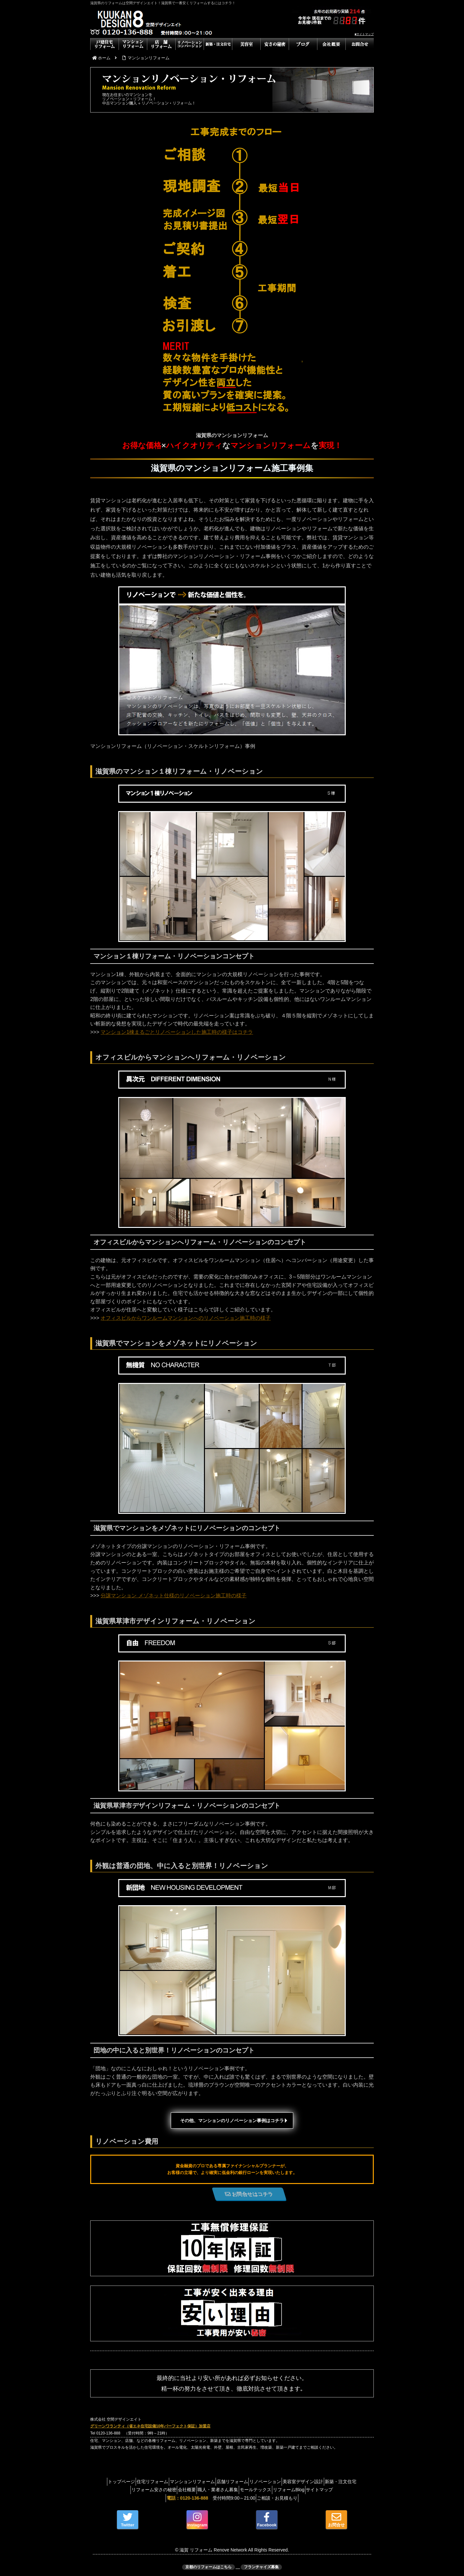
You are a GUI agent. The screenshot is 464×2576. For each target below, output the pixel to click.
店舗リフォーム (251, 2481)
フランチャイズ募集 (261, 2567)
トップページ (125, 2481)
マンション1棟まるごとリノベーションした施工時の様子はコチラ (177, 1032)
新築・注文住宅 (114, 2489)
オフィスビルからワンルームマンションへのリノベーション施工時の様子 (186, 1318)
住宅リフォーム (161, 2481)
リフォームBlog (315, 2489)
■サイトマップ (364, 34)
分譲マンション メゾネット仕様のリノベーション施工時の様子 (173, 1595)
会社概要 (198, 2489)
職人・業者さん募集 (234, 2489)
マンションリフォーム (206, 2481)
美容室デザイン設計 (332, 2481)
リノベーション (289, 2481)
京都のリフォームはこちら (208, 2567)
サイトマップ (351, 2489)
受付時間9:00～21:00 (208, 2498)
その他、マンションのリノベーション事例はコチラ (232, 2120)
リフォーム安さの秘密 (159, 2489)
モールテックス (277, 2489)
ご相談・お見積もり (279, 2498)
